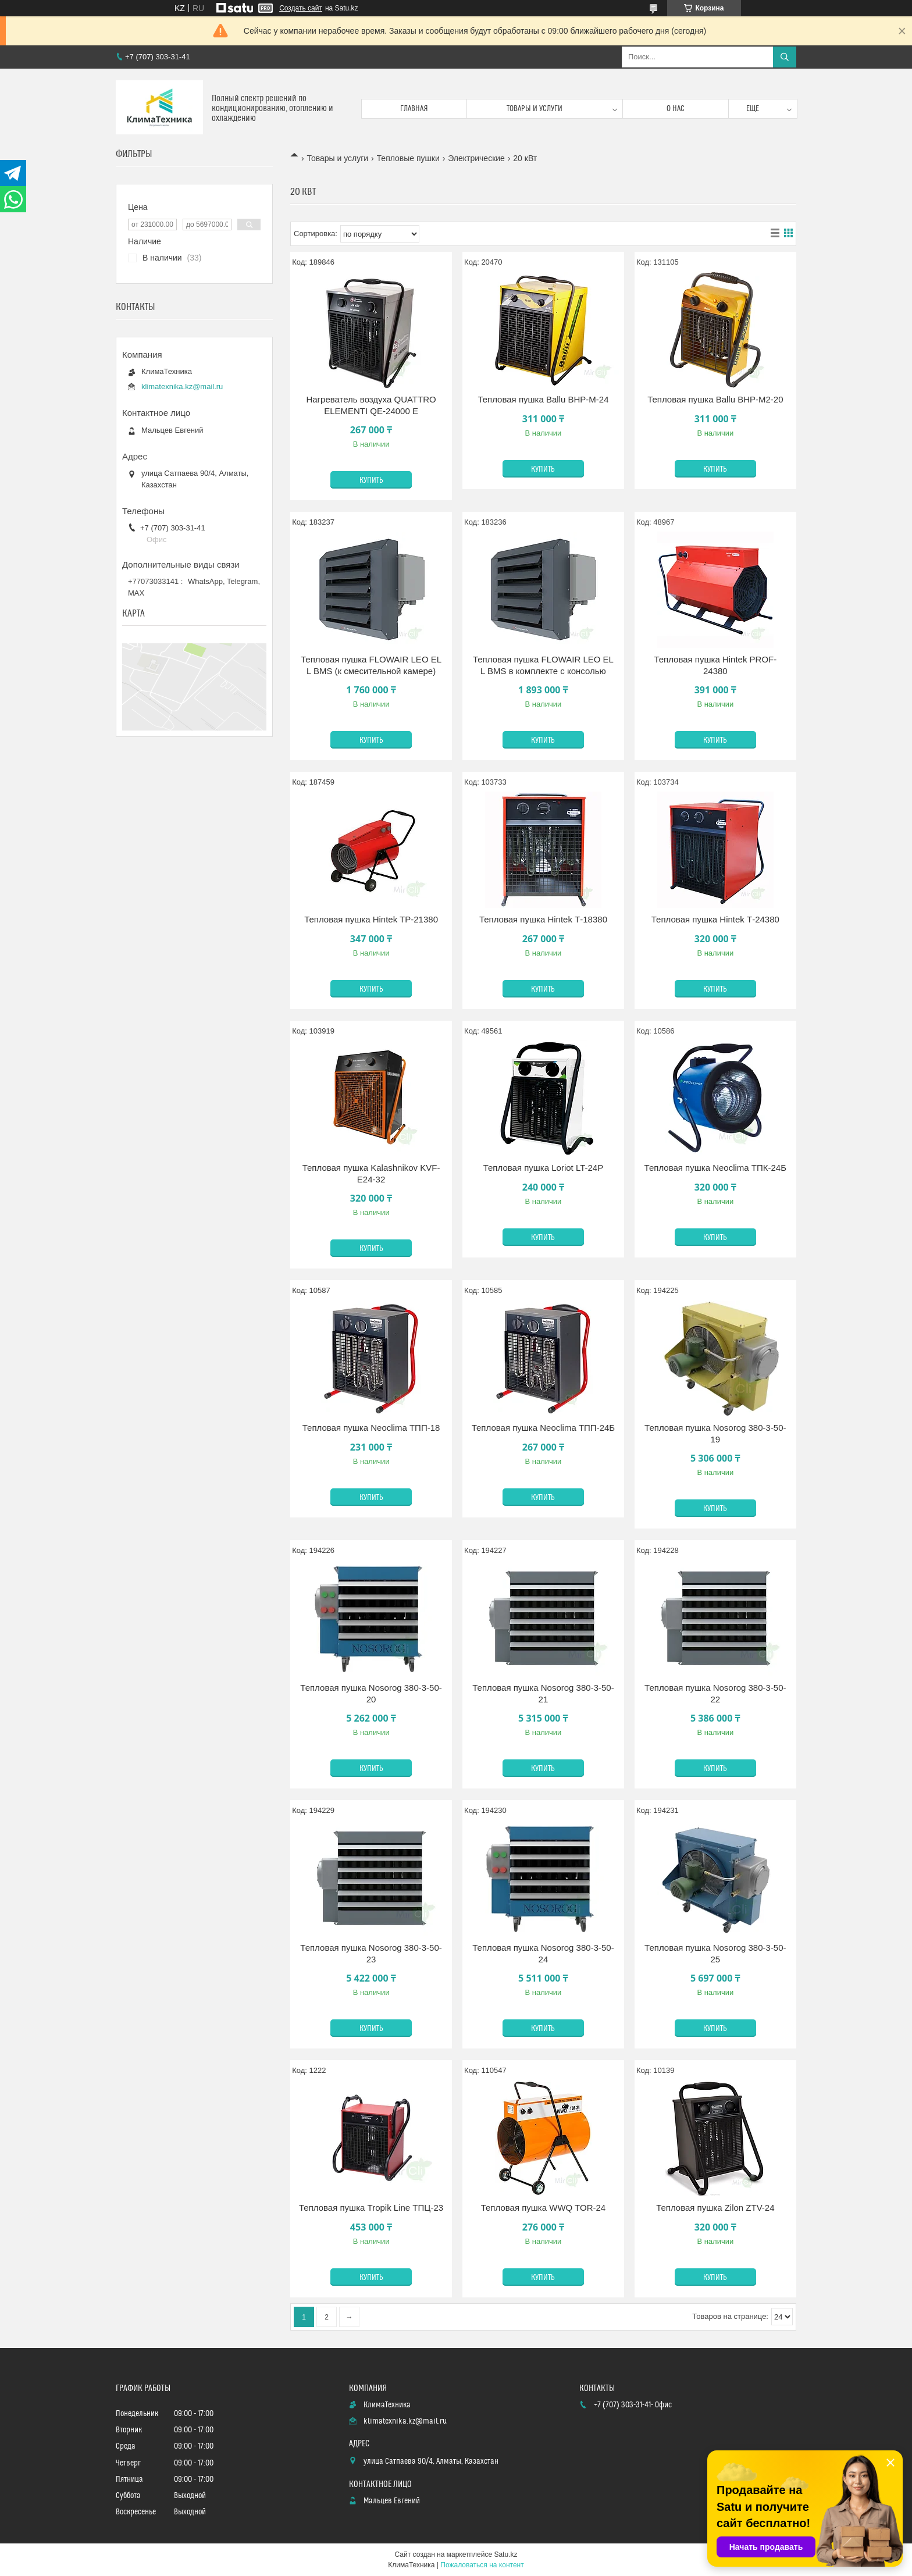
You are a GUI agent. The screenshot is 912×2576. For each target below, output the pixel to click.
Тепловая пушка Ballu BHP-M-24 (543, 399)
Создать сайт (300, 8)
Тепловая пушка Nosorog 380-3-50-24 (543, 1953)
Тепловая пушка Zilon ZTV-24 (715, 2207)
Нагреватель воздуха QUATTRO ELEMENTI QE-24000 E (371, 405)
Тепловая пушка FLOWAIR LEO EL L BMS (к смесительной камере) (371, 665)
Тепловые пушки (408, 158)
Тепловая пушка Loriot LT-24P (543, 1168)
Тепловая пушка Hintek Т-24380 (715, 919)
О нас (676, 108)
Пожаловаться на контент (481, 2565)
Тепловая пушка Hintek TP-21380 (371, 919)
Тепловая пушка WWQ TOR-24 (543, 2207)
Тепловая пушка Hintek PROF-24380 (715, 665)
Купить (371, 480)
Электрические (476, 158)
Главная (414, 108)
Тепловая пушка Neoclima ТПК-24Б (715, 1168)
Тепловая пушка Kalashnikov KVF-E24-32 (371, 1173)
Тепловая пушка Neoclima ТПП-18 (371, 1428)
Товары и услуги (534, 108)
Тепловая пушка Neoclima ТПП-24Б (543, 1428)
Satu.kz (505, 2554)
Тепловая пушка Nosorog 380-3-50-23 (370, 1953)
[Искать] (784, 57)
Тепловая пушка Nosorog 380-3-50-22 (715, 1693)
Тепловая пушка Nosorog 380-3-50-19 (715, 1433)
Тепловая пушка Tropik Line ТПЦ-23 (371, 2207)
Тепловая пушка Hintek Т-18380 (543, 919)
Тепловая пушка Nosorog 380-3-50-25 (715, 1953)
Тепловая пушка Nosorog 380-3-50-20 (370, 1693)
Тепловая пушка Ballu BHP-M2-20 (715, 399)
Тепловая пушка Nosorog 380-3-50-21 (543, 1693)
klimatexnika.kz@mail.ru (182, 386)
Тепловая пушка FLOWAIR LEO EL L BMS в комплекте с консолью (543, 665)
